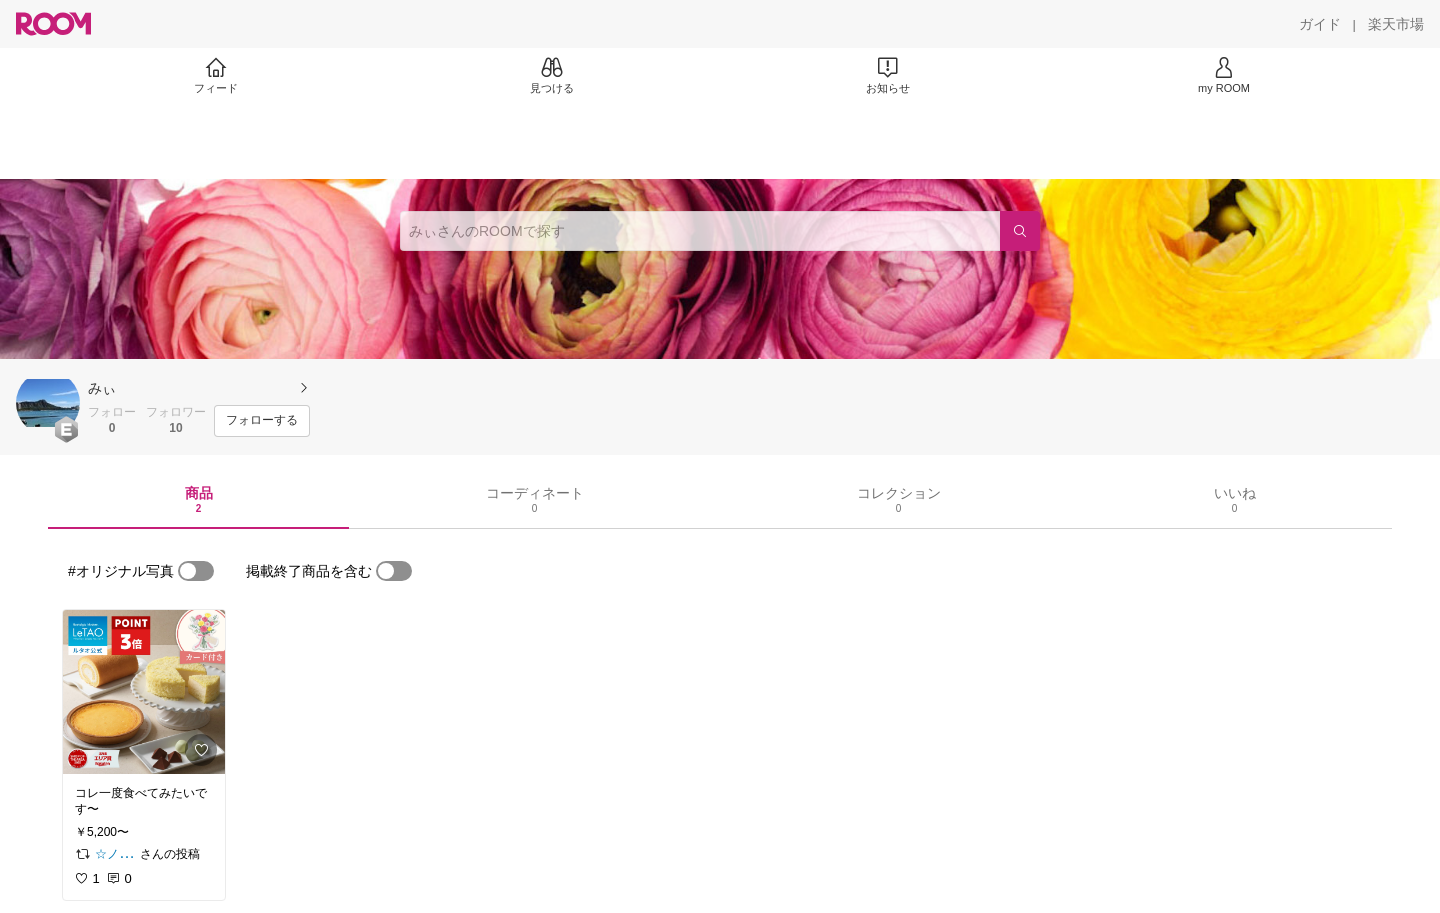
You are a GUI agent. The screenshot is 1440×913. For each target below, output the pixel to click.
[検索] (1020, 231)
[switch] (196, 571)
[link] (144, 692)
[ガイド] (1320, 24)
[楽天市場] (1396, 24)
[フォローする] (262, 421)
